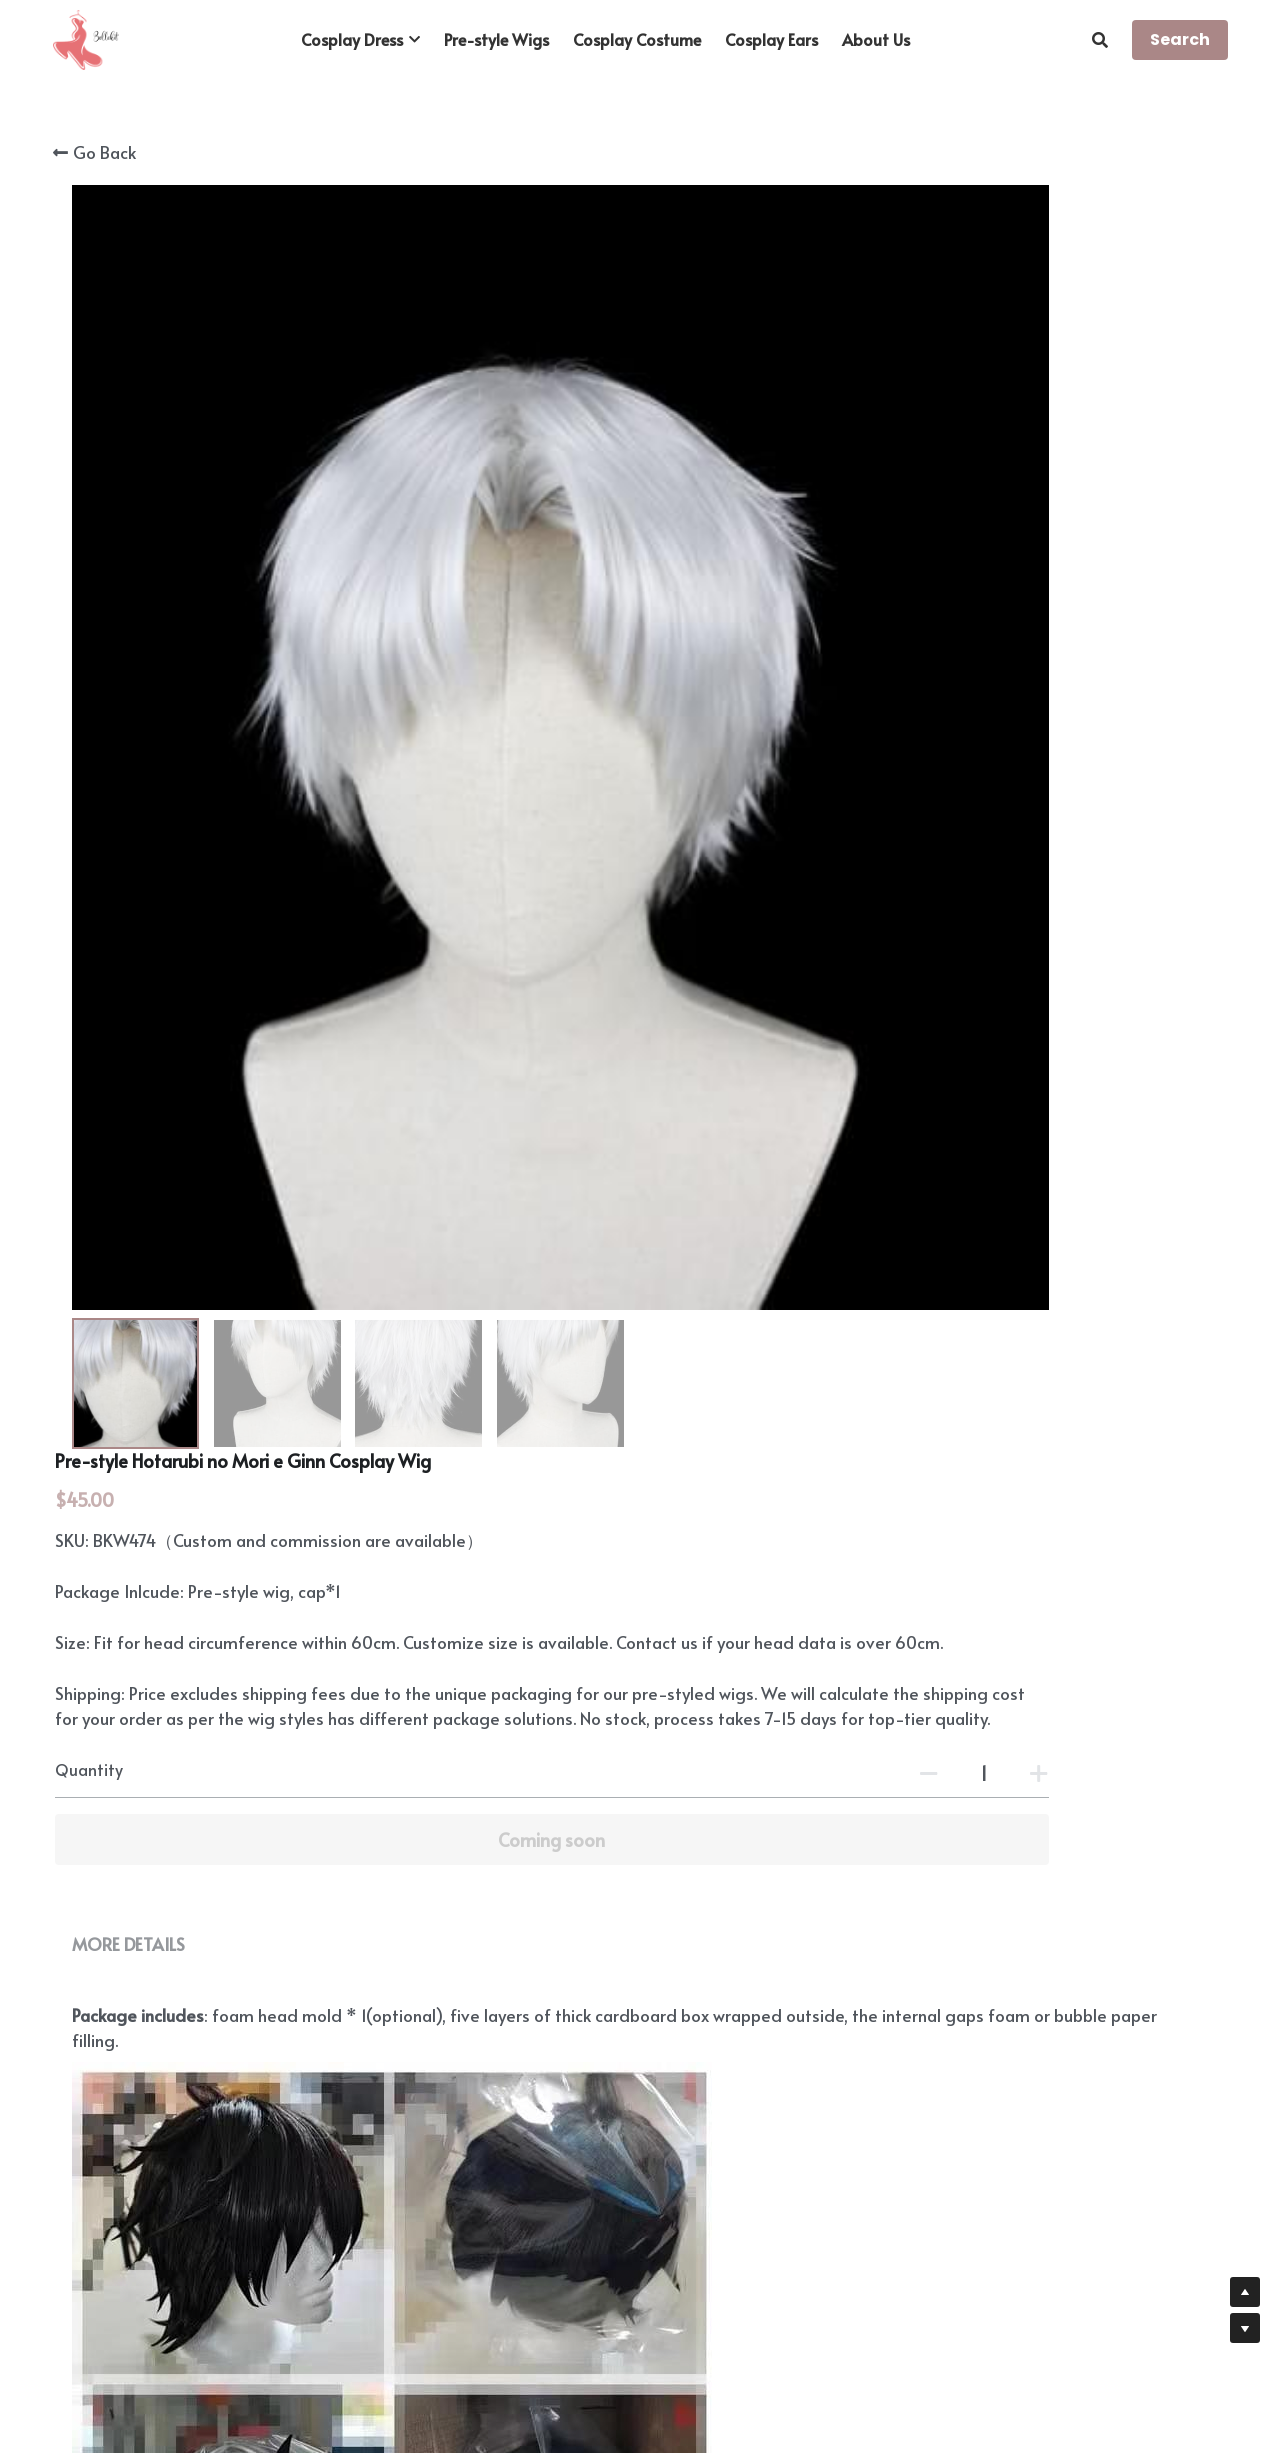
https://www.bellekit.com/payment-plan (794, 2046)
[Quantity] (1010, 608)
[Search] (1100, 39)
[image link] (86, 38)
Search (1180, 39)
